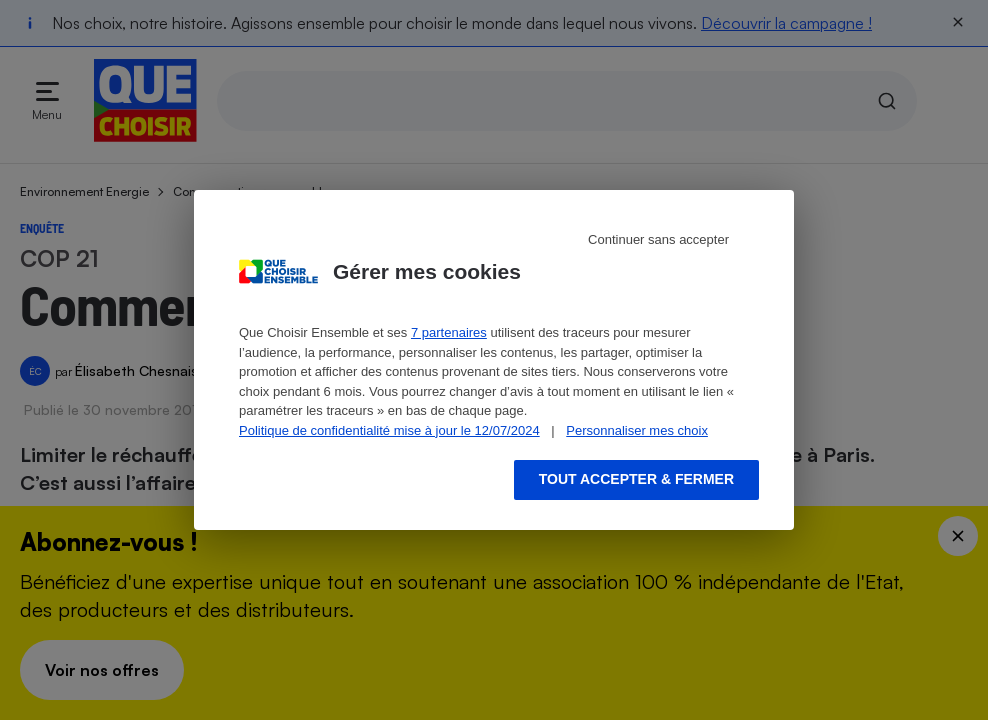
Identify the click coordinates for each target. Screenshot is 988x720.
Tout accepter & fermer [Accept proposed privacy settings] (636, 479)
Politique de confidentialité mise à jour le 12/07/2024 (389, 430)
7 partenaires (449, 332)
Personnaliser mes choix (637, 430)
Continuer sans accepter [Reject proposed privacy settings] (658, 239)
